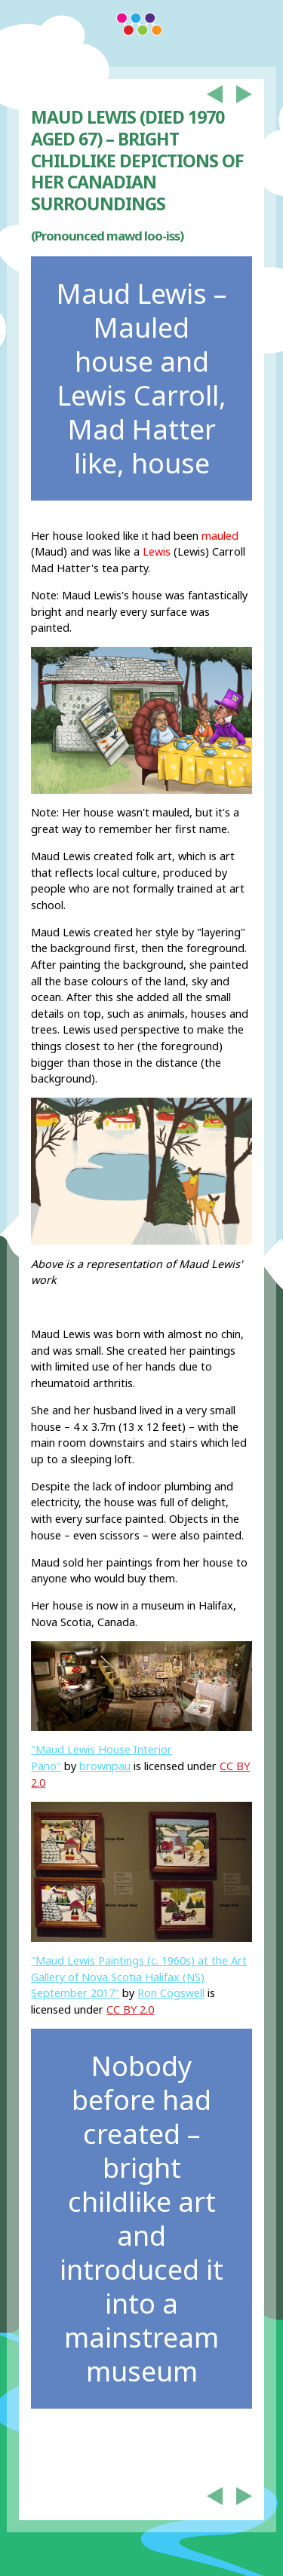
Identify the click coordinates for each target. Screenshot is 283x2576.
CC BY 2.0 (130, 2009)
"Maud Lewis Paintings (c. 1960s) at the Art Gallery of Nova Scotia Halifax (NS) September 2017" (139, 1976)
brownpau (105, 1766)
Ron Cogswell (171, 1993)
